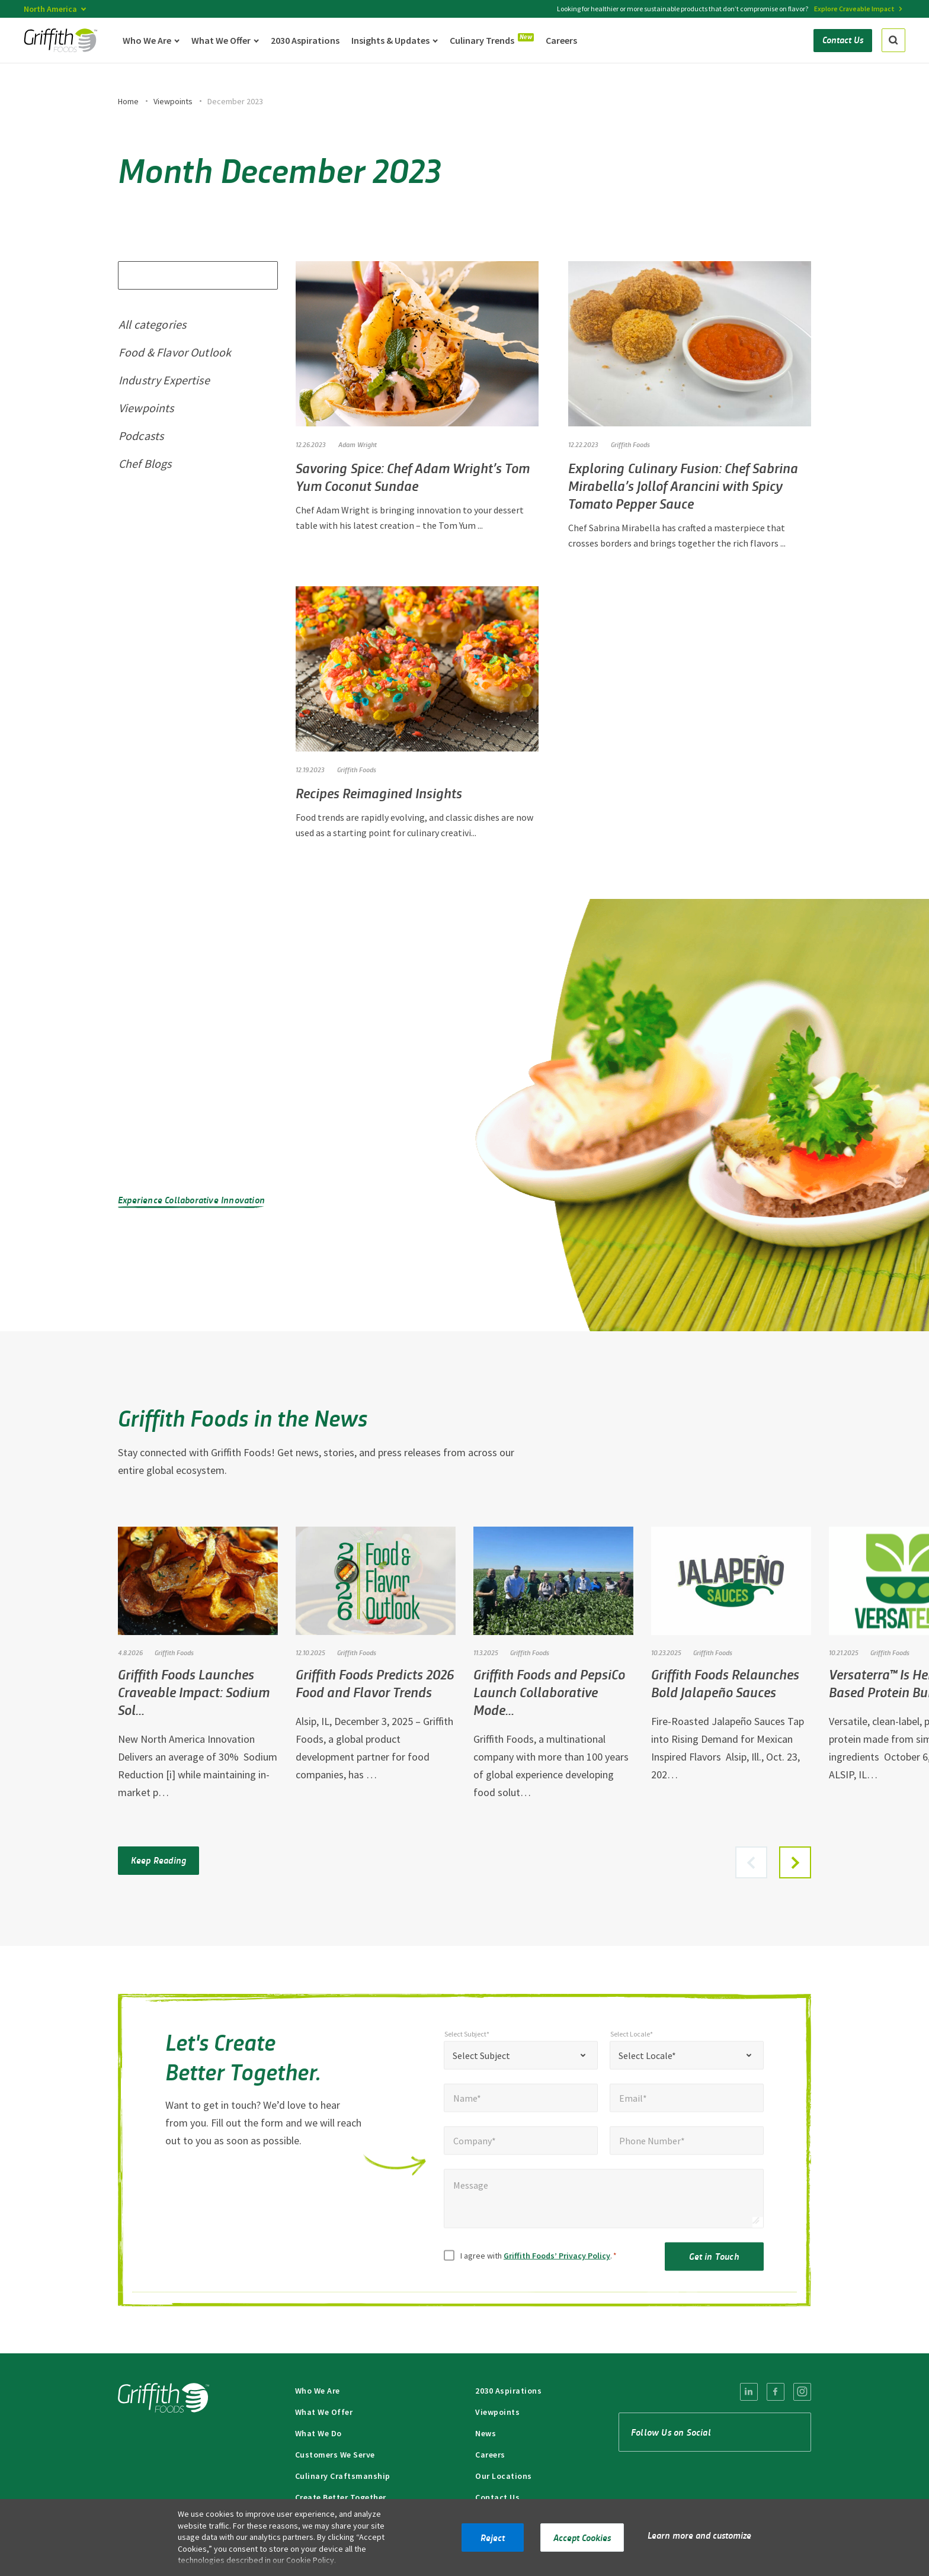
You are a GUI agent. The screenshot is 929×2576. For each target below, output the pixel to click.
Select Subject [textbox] (481, 2067)
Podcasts (141, 435)
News (485, 2433)
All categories (152, 324)
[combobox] (521, 2067)
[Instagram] (802, 2392)
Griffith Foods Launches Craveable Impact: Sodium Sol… (194, 1691)
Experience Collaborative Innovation (191, 1199)
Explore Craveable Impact (854, 8)
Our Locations (503, 2476)
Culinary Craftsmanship (342, 2476)
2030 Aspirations (508, 2390)
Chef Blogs (145, 463)
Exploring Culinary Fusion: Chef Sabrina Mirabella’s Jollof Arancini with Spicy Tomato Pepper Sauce (683, 485)
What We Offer (324, 2412)
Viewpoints (173, 101)
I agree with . (538, 2267)
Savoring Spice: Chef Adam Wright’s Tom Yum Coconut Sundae (413, 476)
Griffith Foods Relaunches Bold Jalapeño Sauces (725, 1682)
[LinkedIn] (749, 2392)
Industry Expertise (164, 379)
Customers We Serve (335, 2454)
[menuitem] (749, 2392)
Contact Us (497, 2497)
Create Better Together (340, 2497)
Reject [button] (492, 2537)
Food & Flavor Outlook (174, 352)
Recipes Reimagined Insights (379, 792)
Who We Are (317, 2390)
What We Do (318, 2433)
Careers (490, 2454)
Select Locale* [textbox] (647, 2067)
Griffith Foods (630, 444)
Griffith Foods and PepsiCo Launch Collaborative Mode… (549, 1691)
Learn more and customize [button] (699, 2535)
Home (128, 101)
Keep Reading (158, 1860)
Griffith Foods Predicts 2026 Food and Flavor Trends (375, 1682)
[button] (795, 1862)
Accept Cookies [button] (582, 2537)
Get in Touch (714, 2267)
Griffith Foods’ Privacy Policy (557, 2267)
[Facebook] (775, 2392)
